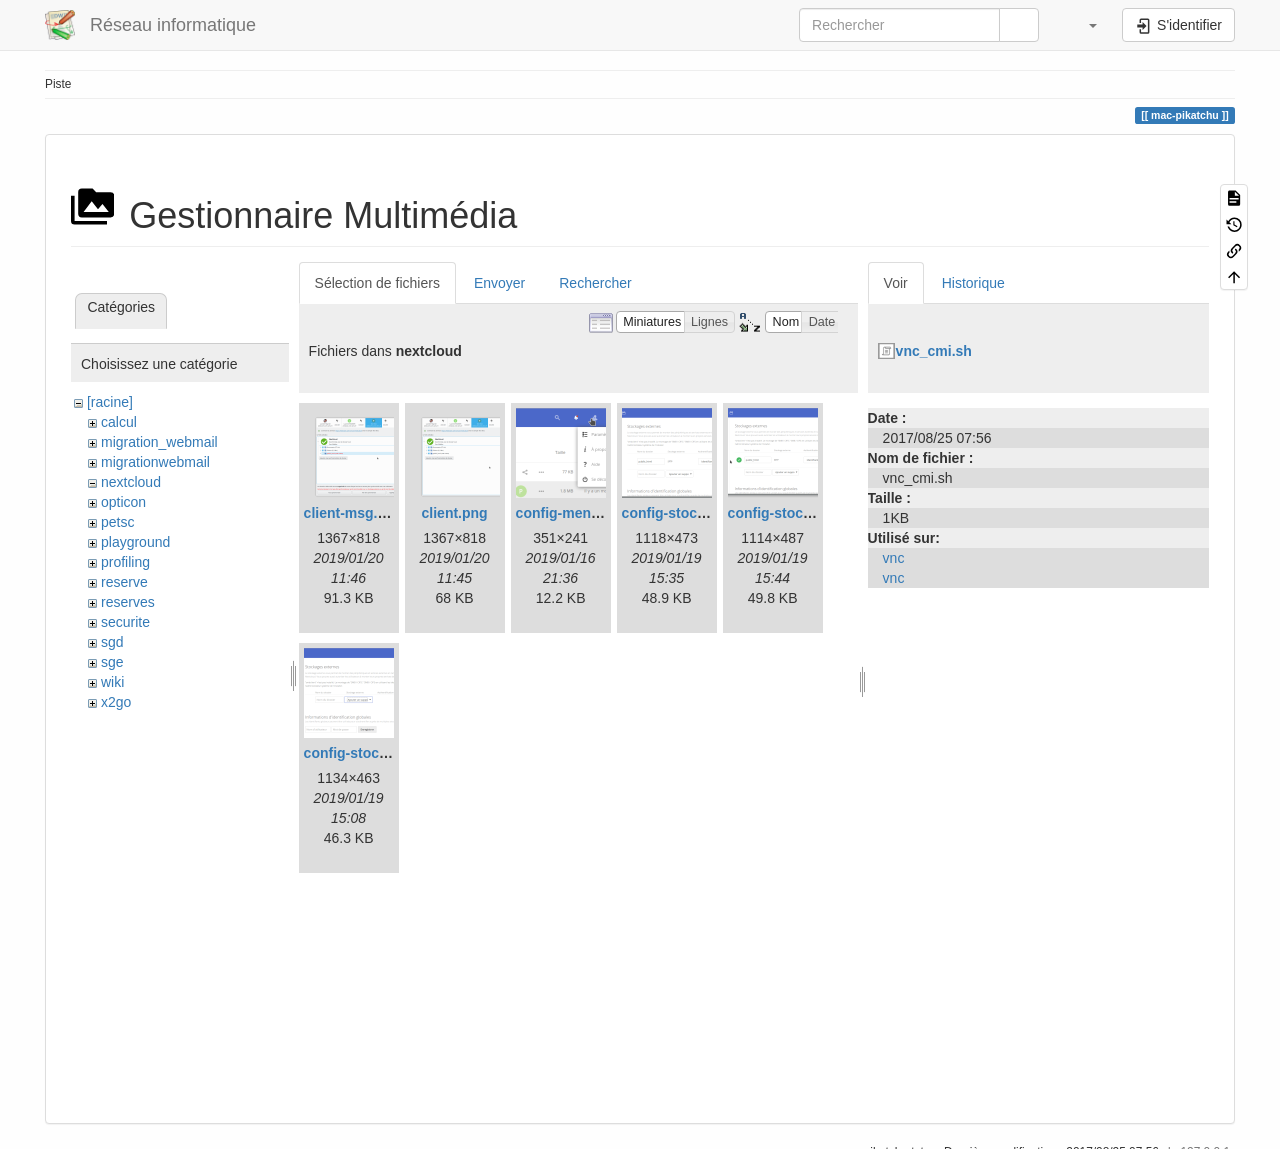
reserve (124, 582)
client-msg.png (354, 513)
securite (125, 622)
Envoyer (499, 283)
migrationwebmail (155, 462)
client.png (455, 513)
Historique (973, 283)
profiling (125, 562)
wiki (112, 682)
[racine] (110, 402)
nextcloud (131, 482)
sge (112, 662)
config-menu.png (573, 513)
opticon (123, 502)
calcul (119, 422)
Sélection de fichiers (377, 283)
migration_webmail (159, 442)
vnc (894, 558)
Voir (896, 283)
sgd (112, 642)
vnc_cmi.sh (934, 351)
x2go (116, 702)
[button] (1083, 25)
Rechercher (595, 283)
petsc (117, 522)
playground (135, 542)
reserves (128, 602)
